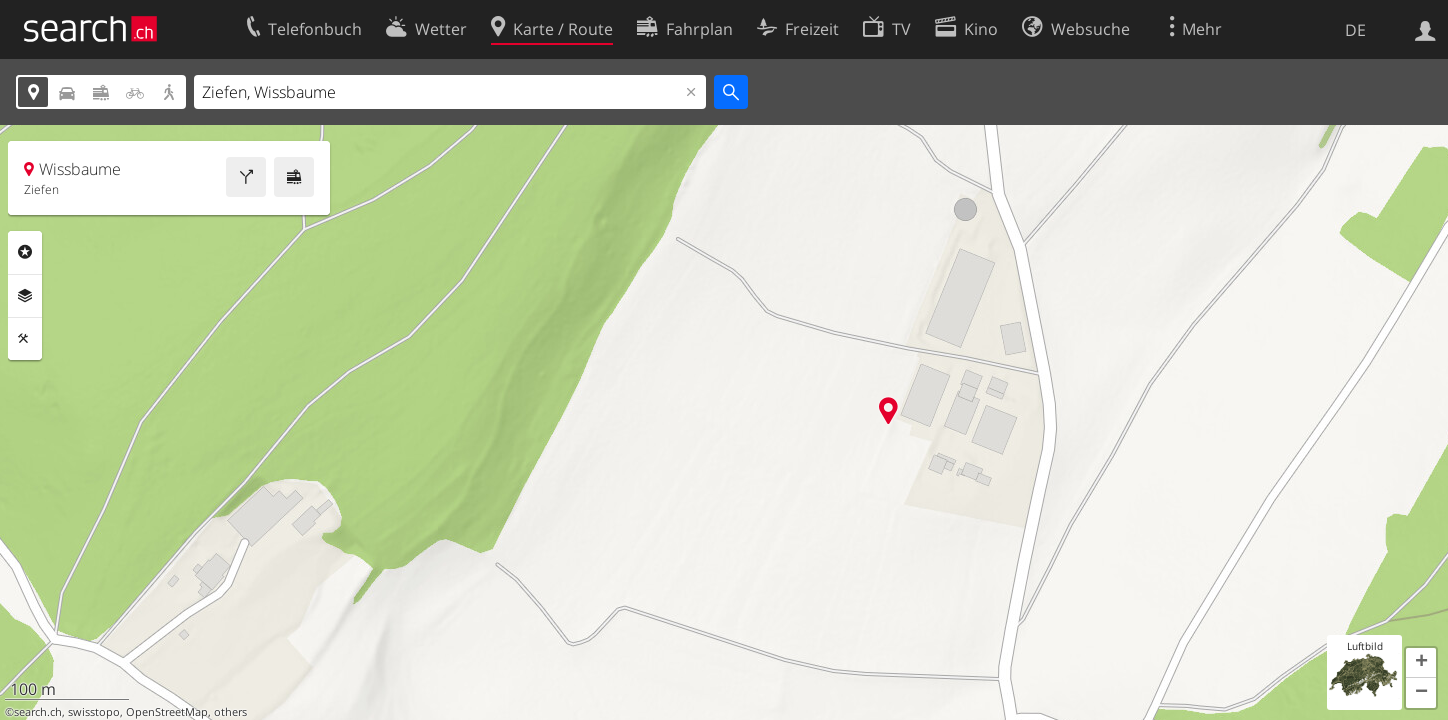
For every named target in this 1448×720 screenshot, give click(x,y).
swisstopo (94, 712)
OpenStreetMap (167, 712)
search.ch (38, 712)
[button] (1421, 663)
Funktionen (25, 339)
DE (1355, 30)
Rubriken (25, 252)
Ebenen (25, 296)
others (230, 712)
